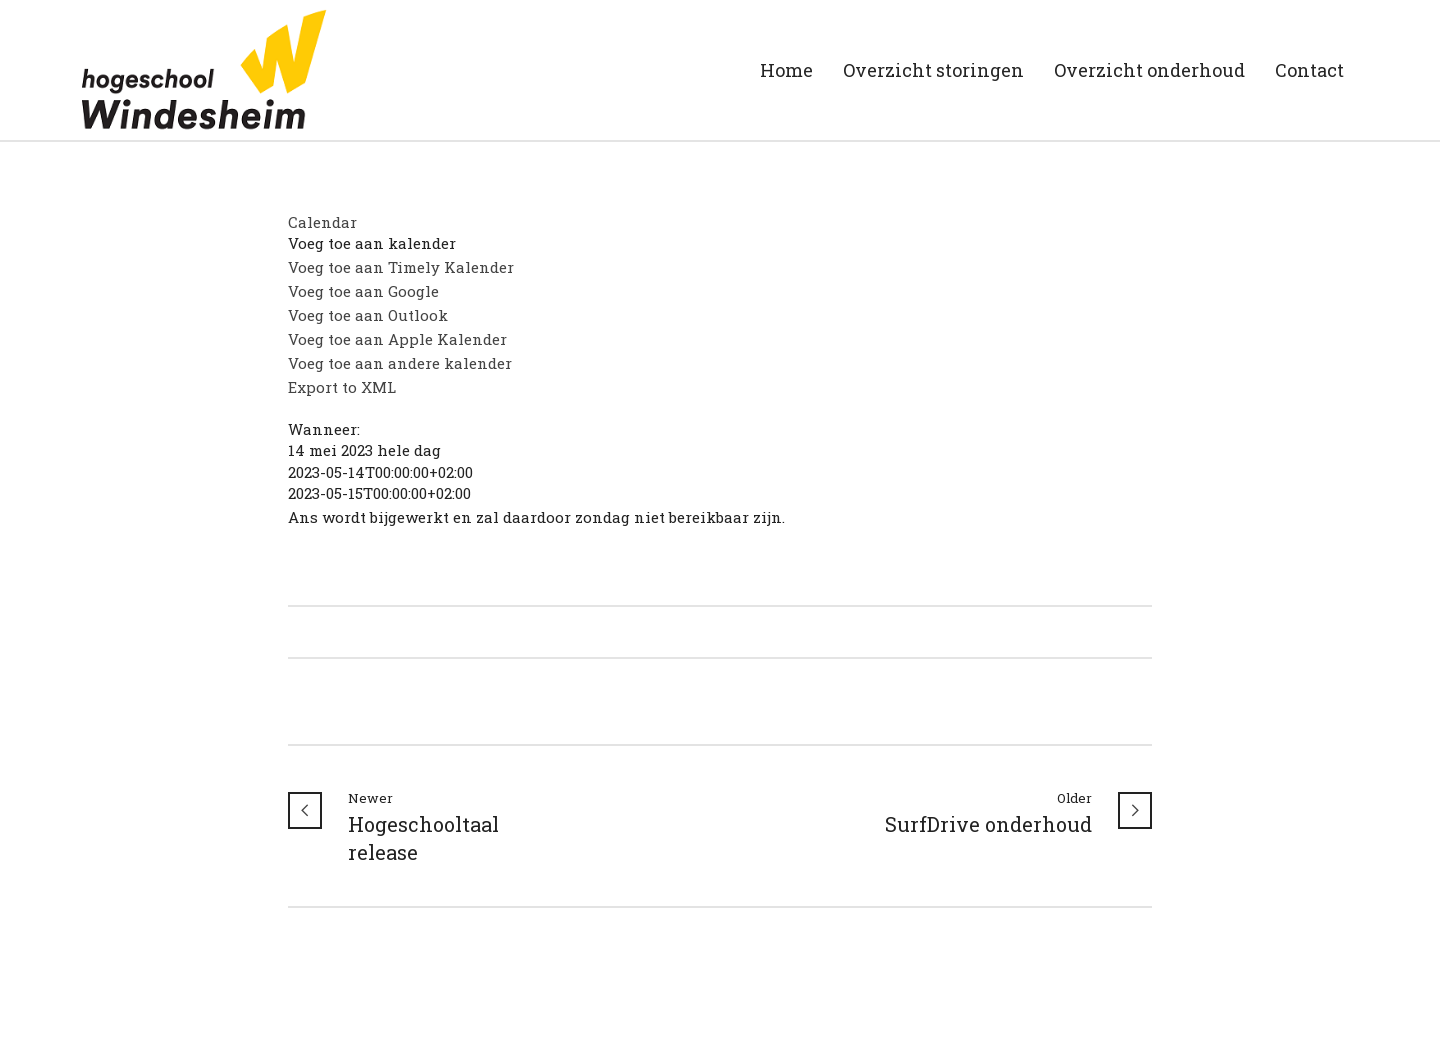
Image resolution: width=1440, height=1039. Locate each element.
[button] (372, 243)
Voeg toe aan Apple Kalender (397, 339)
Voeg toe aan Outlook (368, 315)
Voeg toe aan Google (363, 291)
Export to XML (342, 387)
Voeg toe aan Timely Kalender (401, 267)
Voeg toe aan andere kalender (400, 363)
